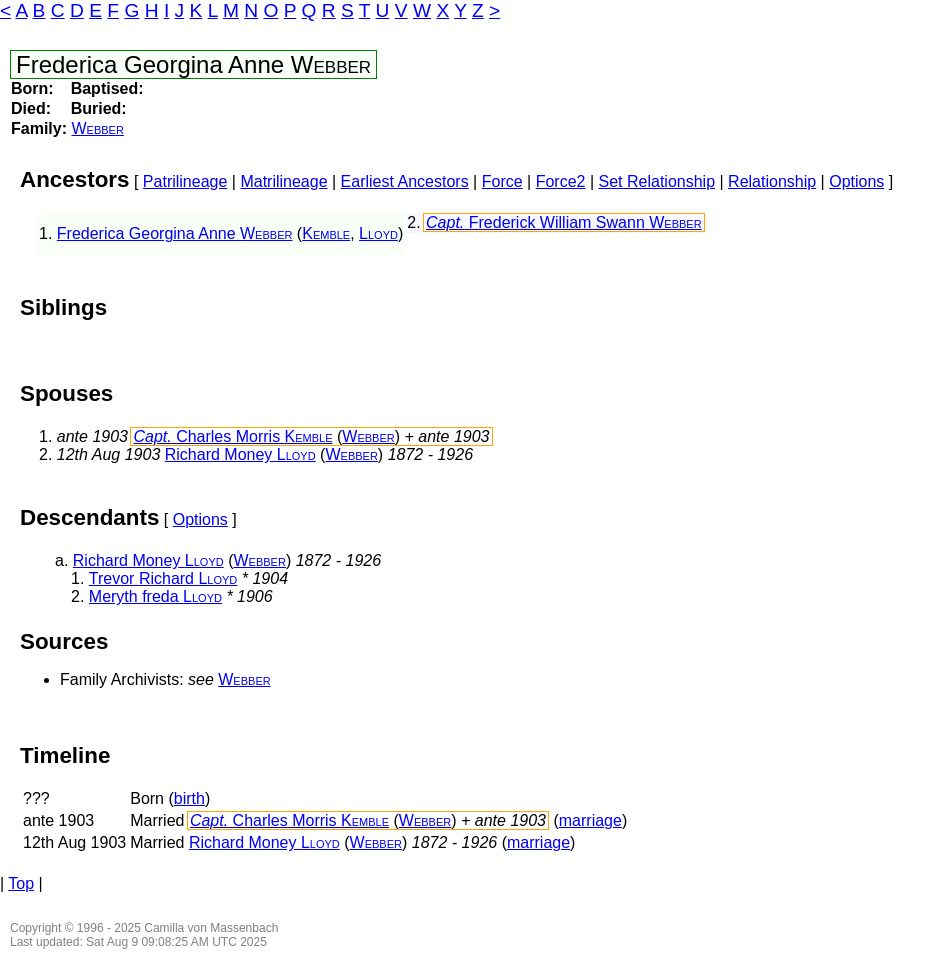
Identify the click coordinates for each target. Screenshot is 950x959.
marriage (590, 820)
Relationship (772, 181)
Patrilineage (185, 181)
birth (189, 798)
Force (502, 181)
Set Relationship (657, 181)
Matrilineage (283, 181)
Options (856, 181)
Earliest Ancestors (405, 181)
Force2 (561, 181)
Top (21, 883)
